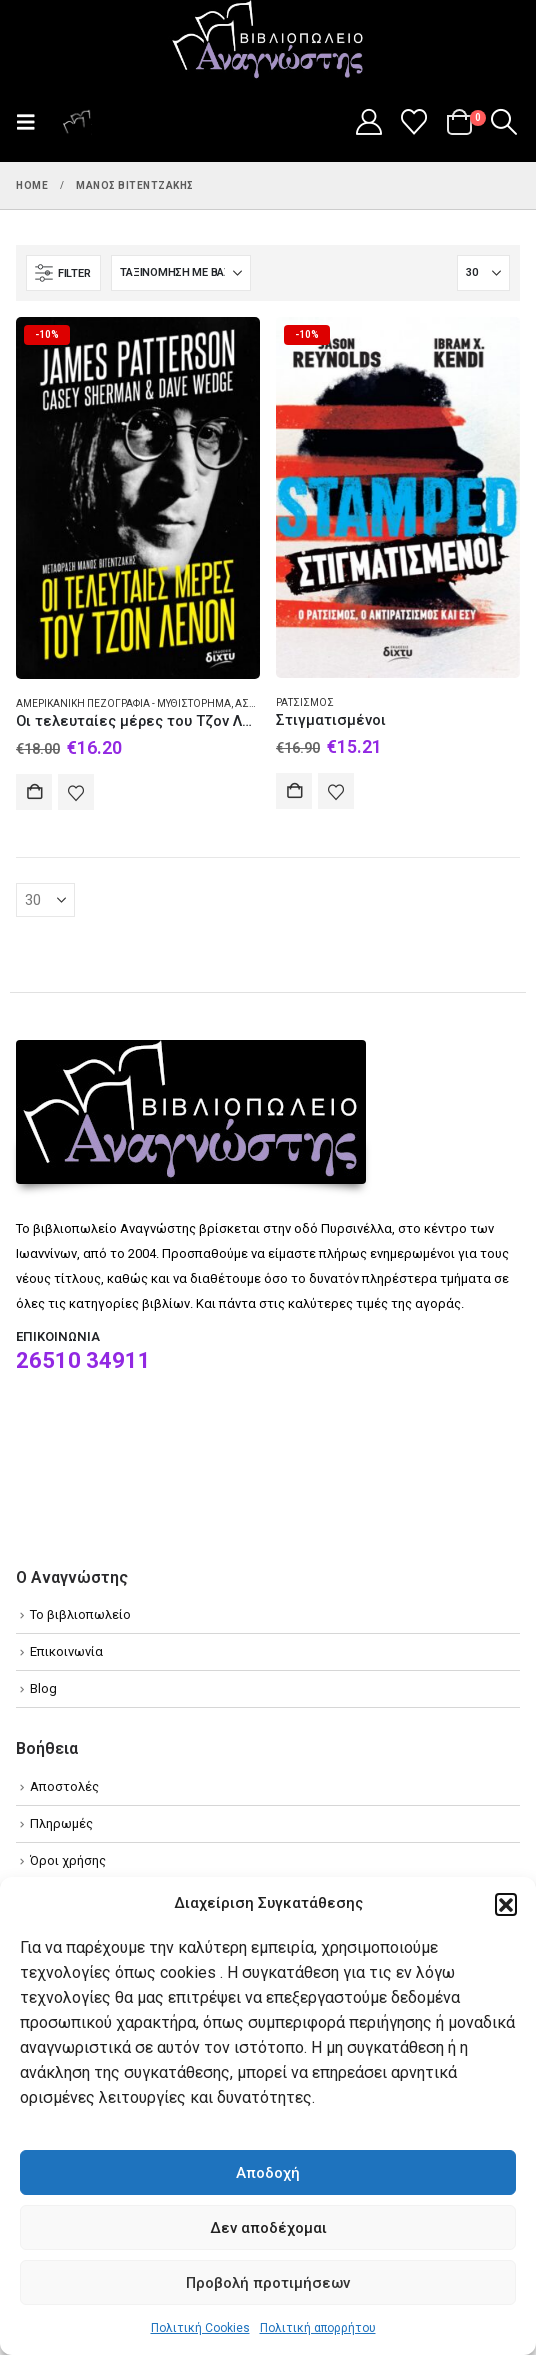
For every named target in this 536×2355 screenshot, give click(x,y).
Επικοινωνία (66, 1651)
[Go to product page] (138, 498)
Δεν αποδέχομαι (268, 2228)
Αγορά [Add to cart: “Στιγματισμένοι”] (294, 791)
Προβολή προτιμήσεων (268, 2283)
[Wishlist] (414, 122)
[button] (506, 1904)
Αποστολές (64, 1786)
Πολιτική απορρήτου (318, 2328)
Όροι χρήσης (68, 1860)
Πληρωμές (61, 1823)
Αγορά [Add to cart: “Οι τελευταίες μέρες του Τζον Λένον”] (34, 792)
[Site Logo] (268, 41)
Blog (43, 1688)
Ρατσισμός (305, 702)
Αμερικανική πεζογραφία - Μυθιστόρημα (123, 703)
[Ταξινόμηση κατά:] (181, 273)
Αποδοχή (268, 2173)
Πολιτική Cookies (200, 2328)
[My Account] (368, 122)
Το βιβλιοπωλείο (80, 1614)
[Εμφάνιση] (483, 273)
